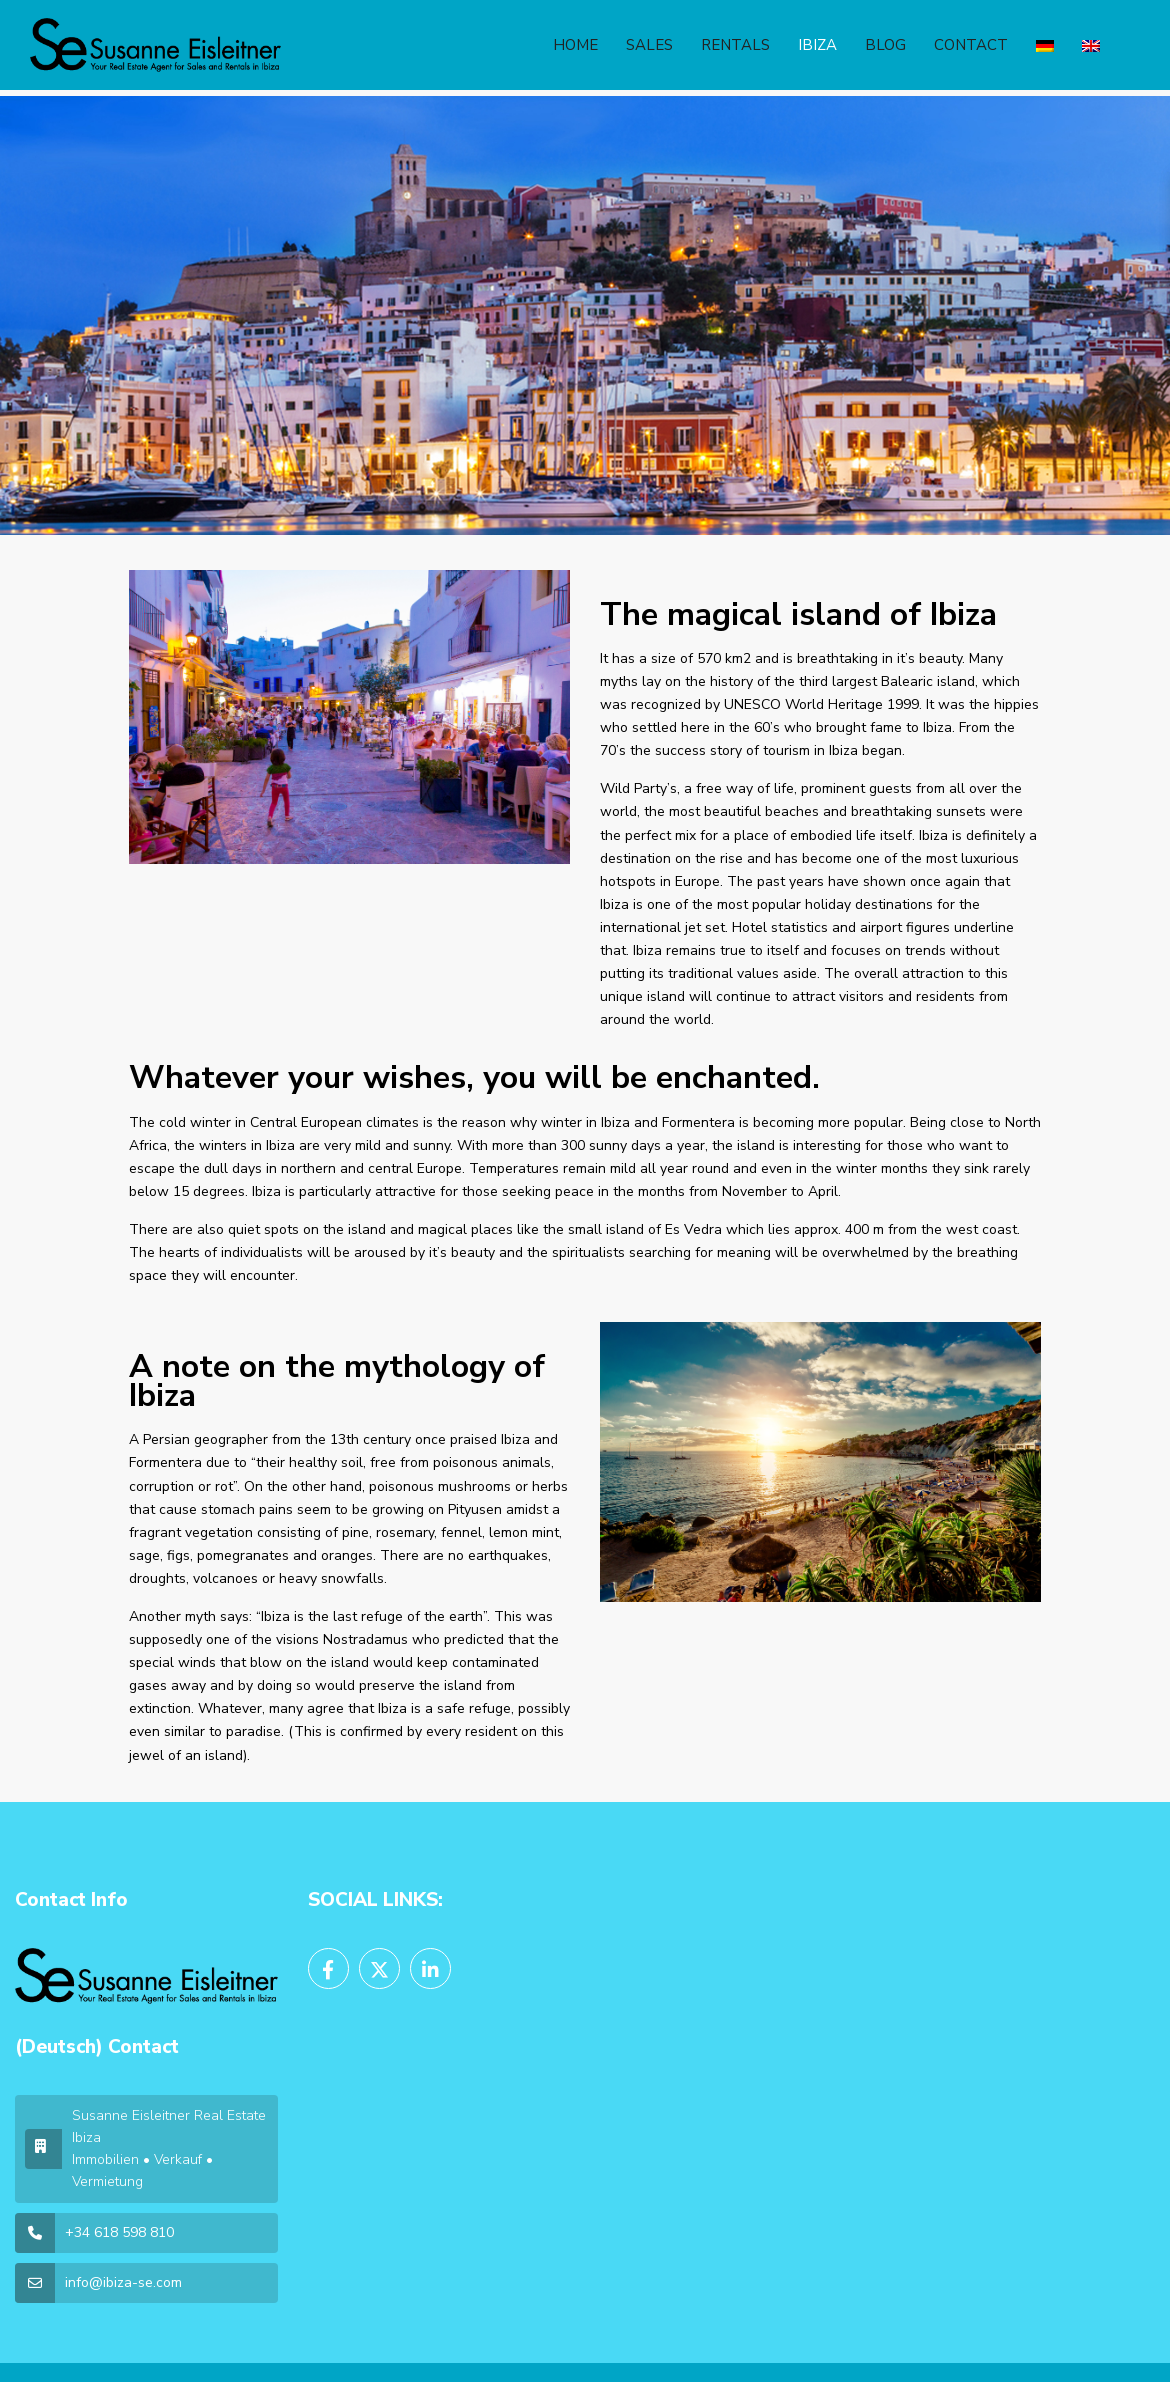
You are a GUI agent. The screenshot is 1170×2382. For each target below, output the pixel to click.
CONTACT (971, 45)
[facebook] (328, 1968)
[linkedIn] (430, 1968)
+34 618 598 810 (119, 2232)
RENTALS (735, 45)
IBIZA (817, 45)
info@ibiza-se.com (123, 2282)
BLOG (885, 45)
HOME (575, 45)
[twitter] (379, 1968)
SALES (649, 45)
